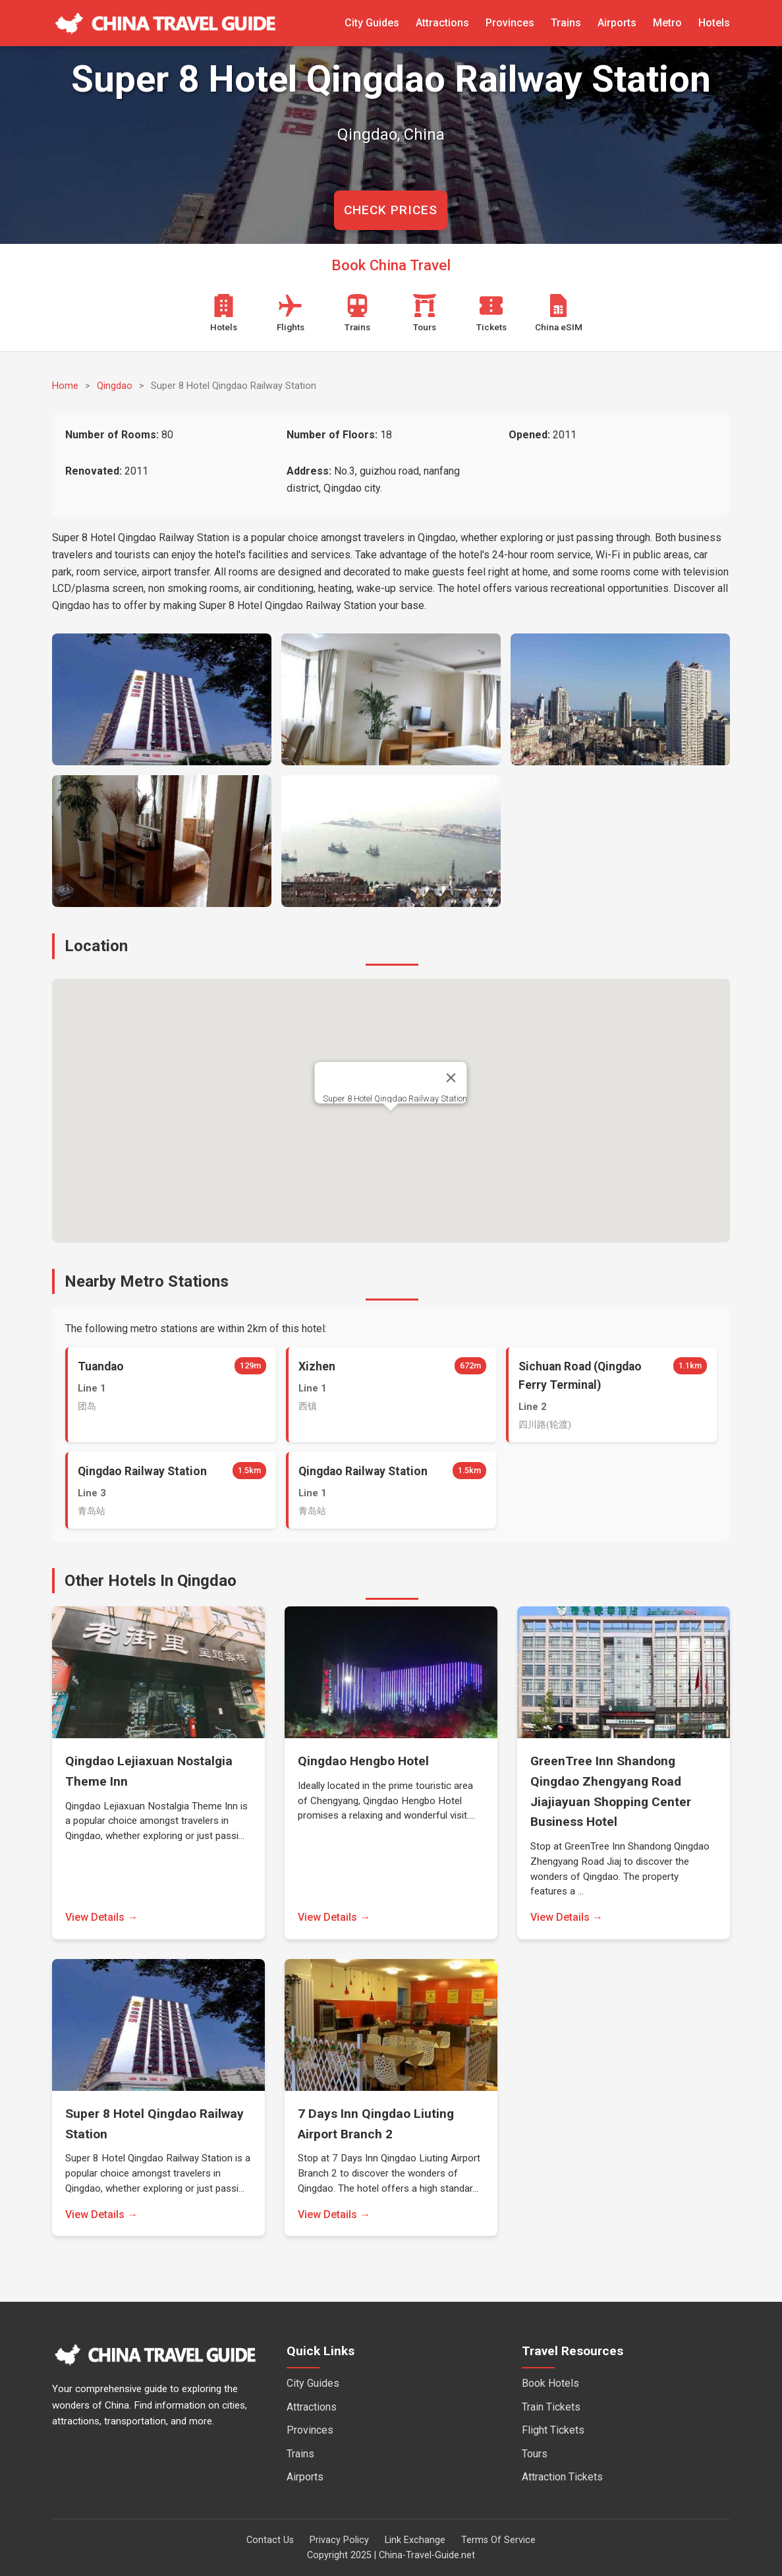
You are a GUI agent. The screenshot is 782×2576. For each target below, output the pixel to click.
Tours (534, 2453)
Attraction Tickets (562, 2477)
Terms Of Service (498, 2540)
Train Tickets (551, 2407)
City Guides (372, 22)
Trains (566, 22)
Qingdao (114, 386)
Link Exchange (415, 2540)
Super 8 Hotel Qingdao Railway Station (395, 1098)
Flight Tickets (553, 2430)
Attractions (442, 22)
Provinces (510, 22)
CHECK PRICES (390, 210)
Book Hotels (550, 2383)
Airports (617, 22)
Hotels (714, 22)
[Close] (451, 1078)
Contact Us (270, 2540)
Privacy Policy (339, 2540)
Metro (667, 22)
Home (65, 386)
